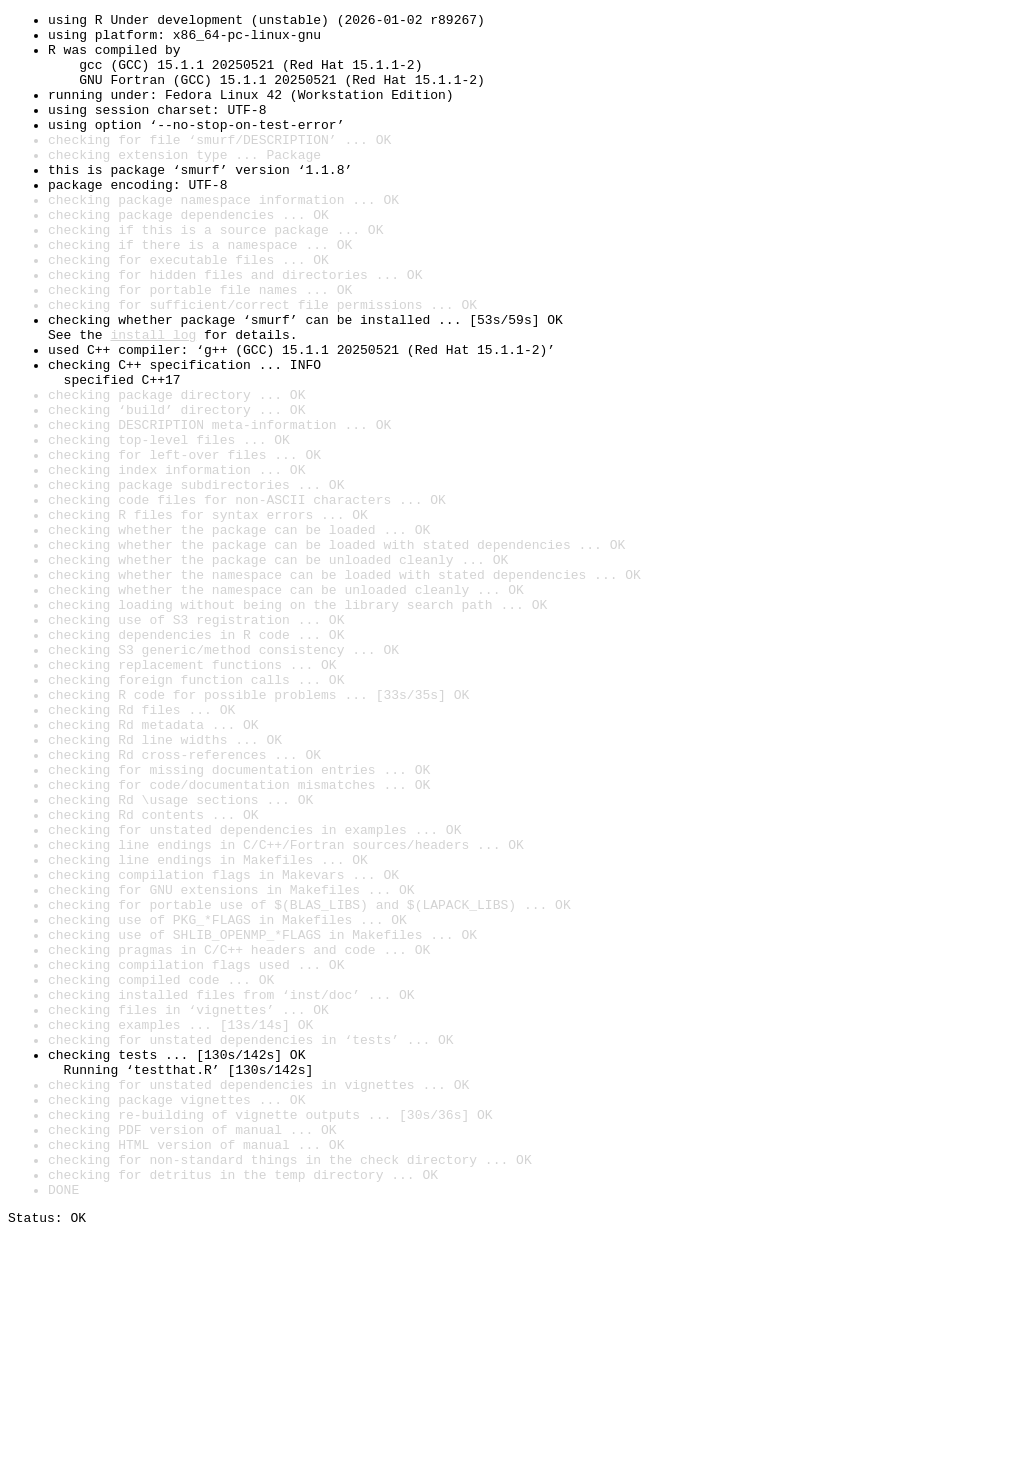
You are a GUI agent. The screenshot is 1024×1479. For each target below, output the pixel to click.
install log (153, 400)
